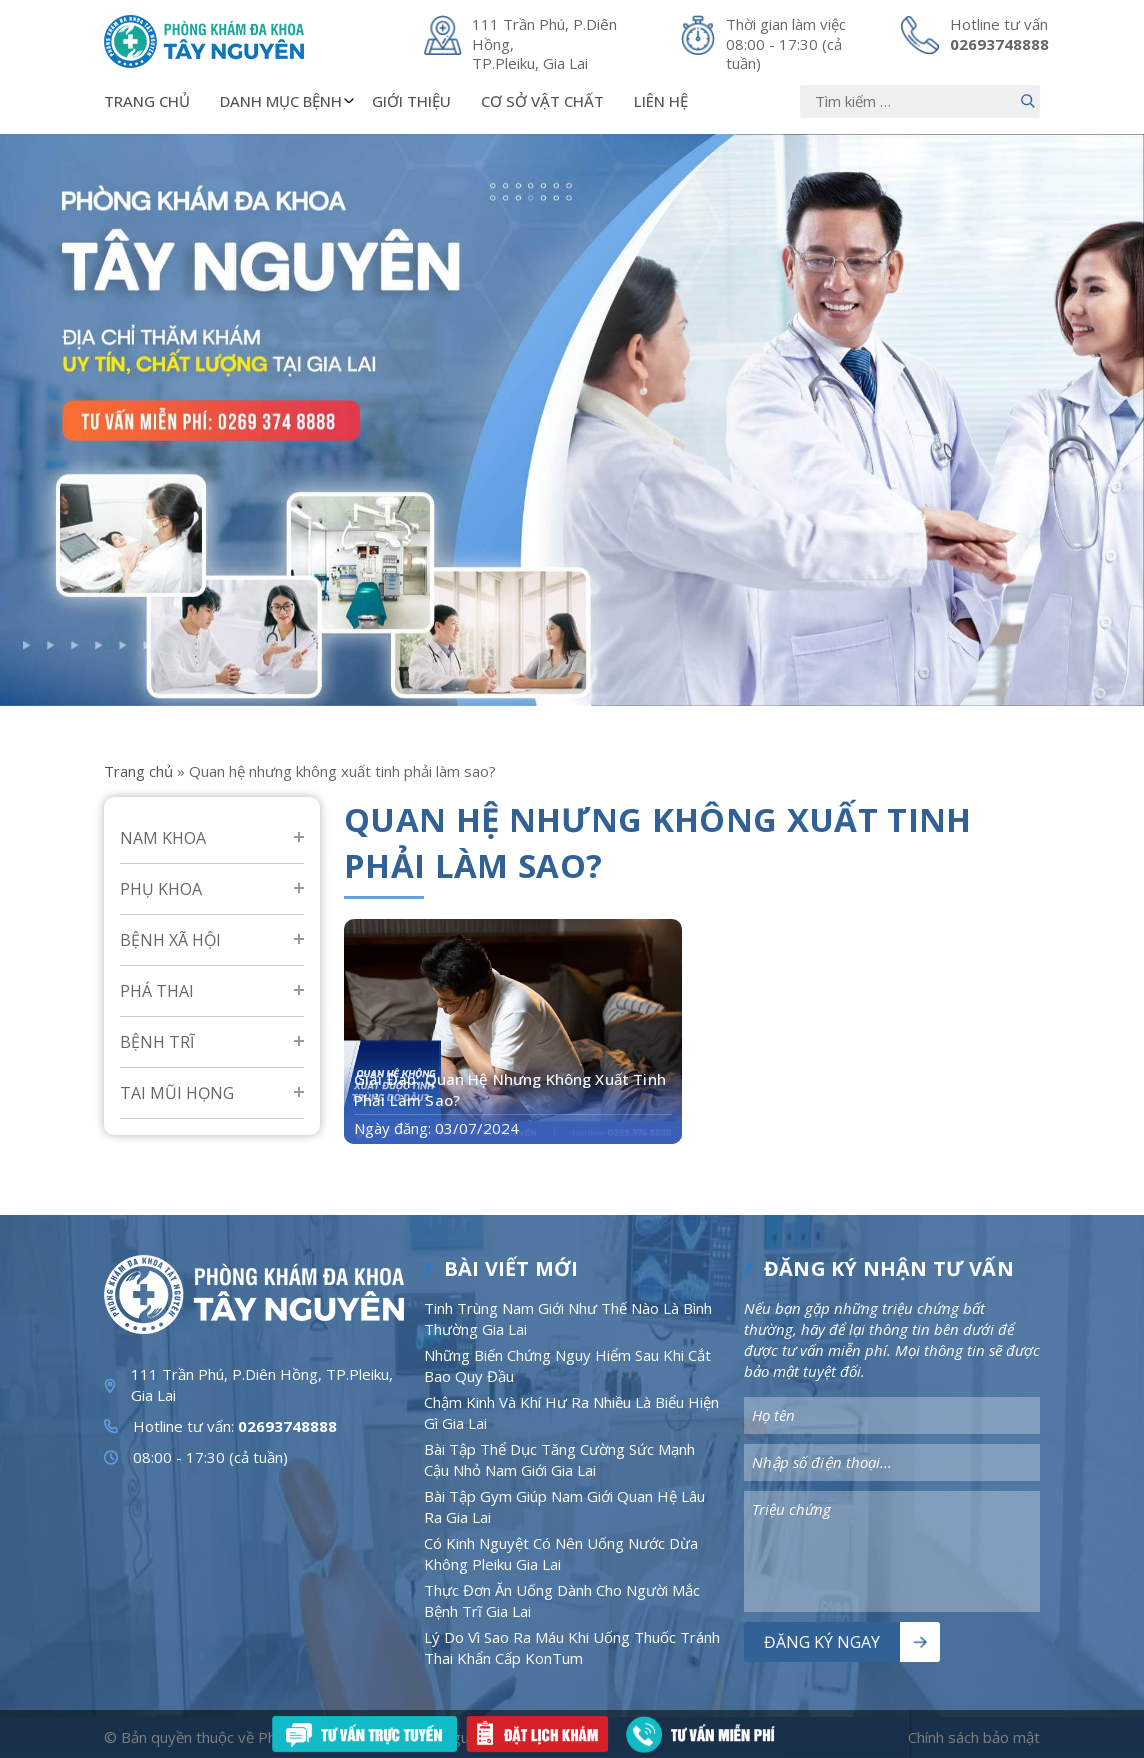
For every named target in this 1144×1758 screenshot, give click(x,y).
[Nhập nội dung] (920, 101)
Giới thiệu (411, 101)
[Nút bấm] (1028, 101)
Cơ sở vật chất (542, 101)
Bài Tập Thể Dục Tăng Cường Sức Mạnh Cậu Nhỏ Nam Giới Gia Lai (559, 1459)
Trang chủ (147, 101)
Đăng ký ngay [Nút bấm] (822, 1642)
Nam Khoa (163, 838)
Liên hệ (661, 101)
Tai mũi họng (177, 1093)
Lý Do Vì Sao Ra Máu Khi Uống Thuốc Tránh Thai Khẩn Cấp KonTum (572, 1647)
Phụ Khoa (161, 889)
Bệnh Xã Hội (170, 940)
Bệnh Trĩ (157, 1042)
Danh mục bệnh (288, 101)
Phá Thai (157, 991)
